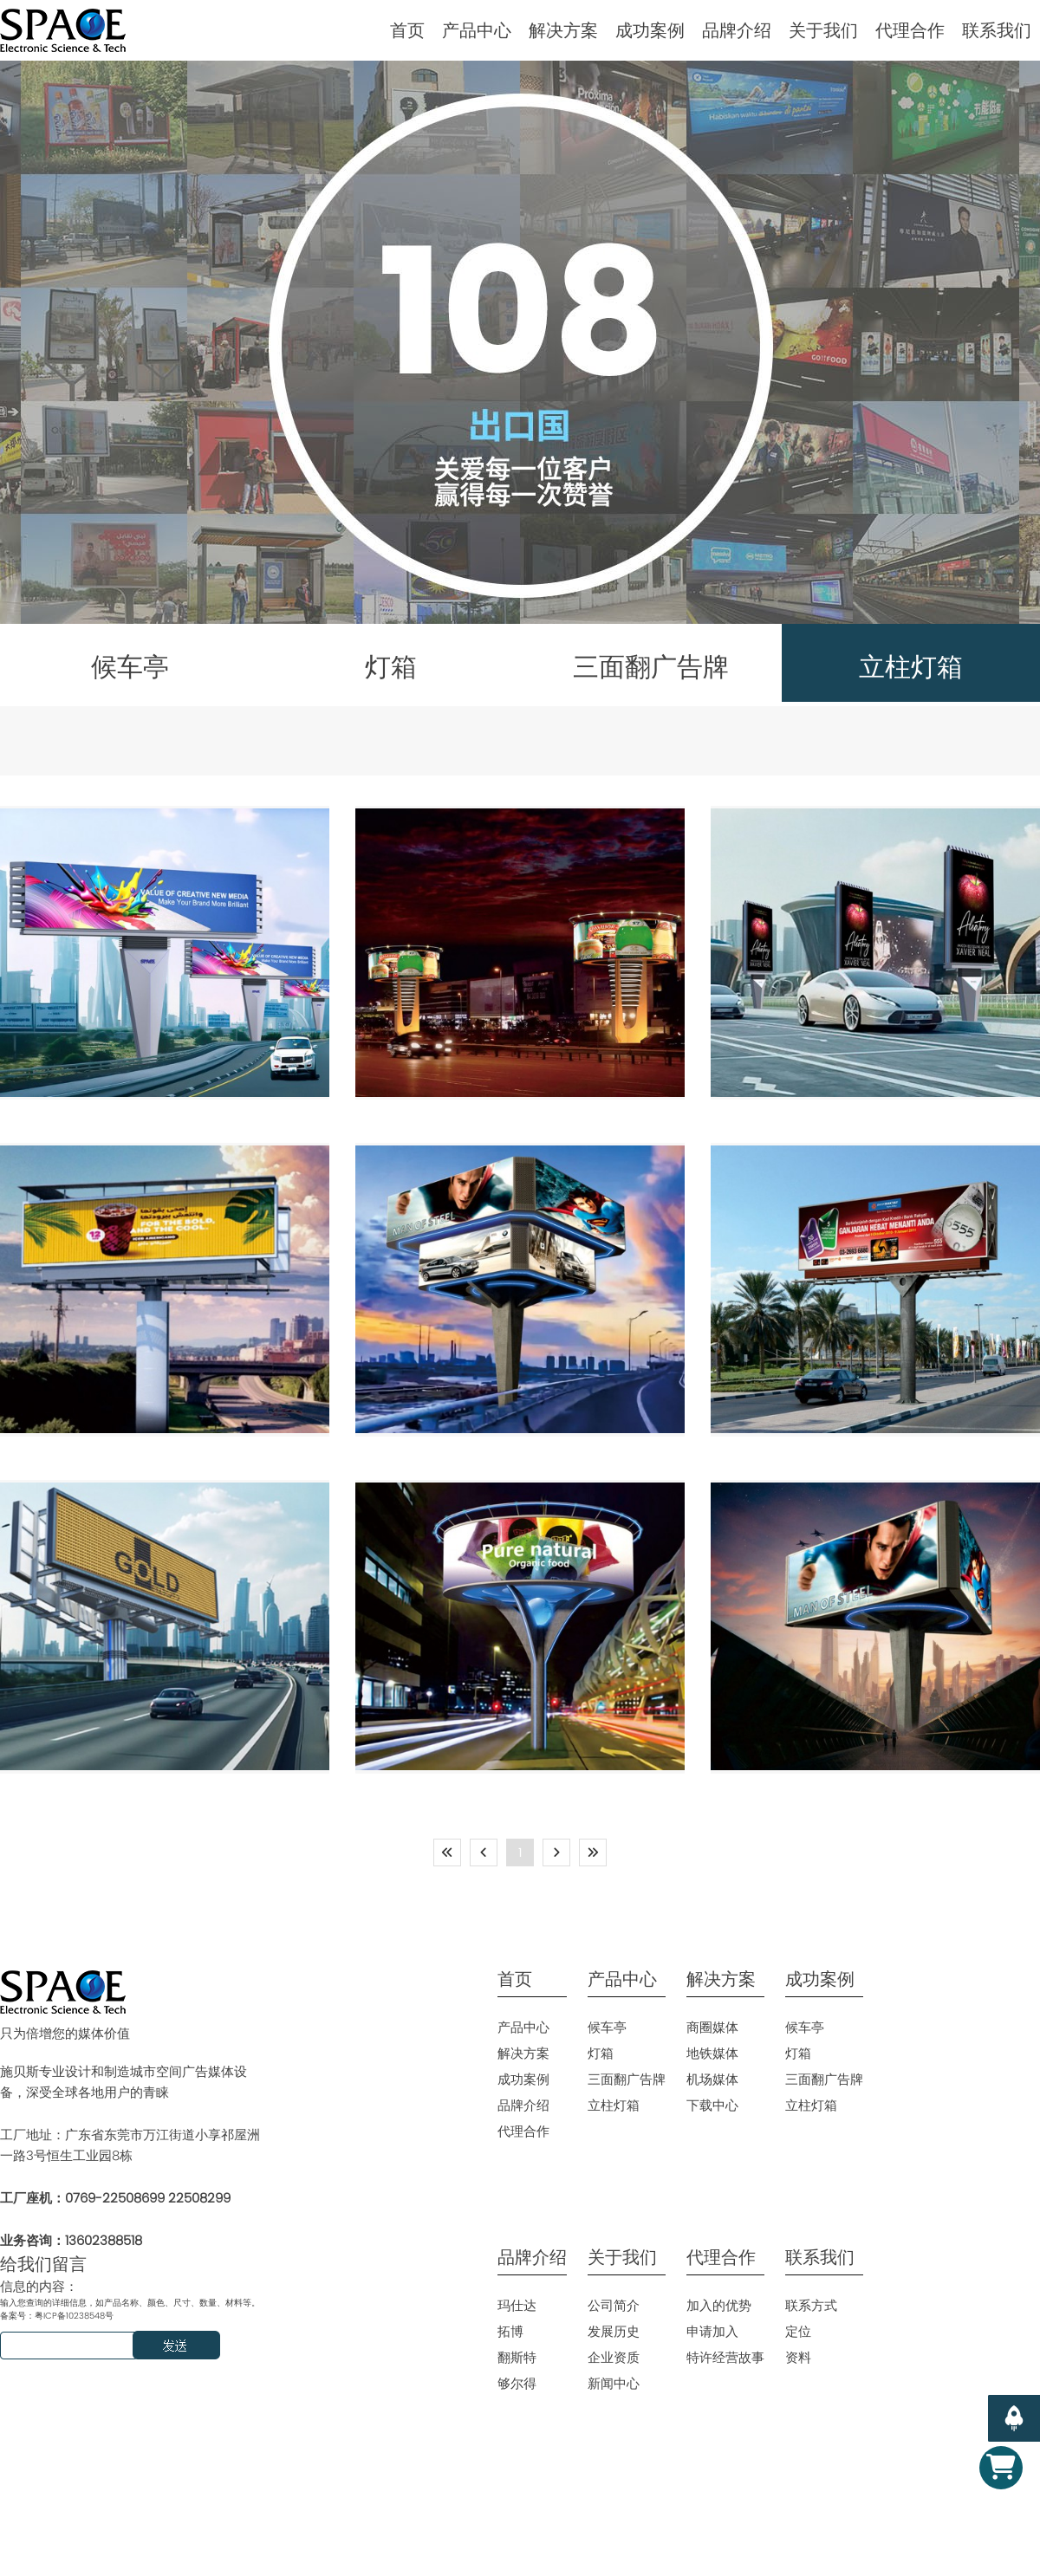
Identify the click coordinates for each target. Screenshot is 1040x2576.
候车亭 (607, 2027)
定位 (798, 2331)
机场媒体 (712, 2079)
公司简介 (614, 2305)
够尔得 (516, 2383)
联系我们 (996, 30)
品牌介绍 (736, 30)
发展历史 (614, 2331)
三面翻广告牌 (627, 2079)
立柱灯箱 (614, 2105)
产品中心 (476, 30)
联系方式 (811, 2305)
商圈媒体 (712, 2027)
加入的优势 (718, 2305)
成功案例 (650, 30)
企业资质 (614, 2357)
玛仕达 (516, 2305)
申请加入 (712, 2331)
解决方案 (563, 30)
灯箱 (601, 2053)
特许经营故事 (725, 2357)
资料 (798, 2357)
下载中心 (712, 2105)
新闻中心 (614, 2383)
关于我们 (823, 30)
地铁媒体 (712, 2053)
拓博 (510, 2331)
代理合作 (910, 30)
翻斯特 (516, 2357)
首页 (407, 30)
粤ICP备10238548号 (74, 2315)
